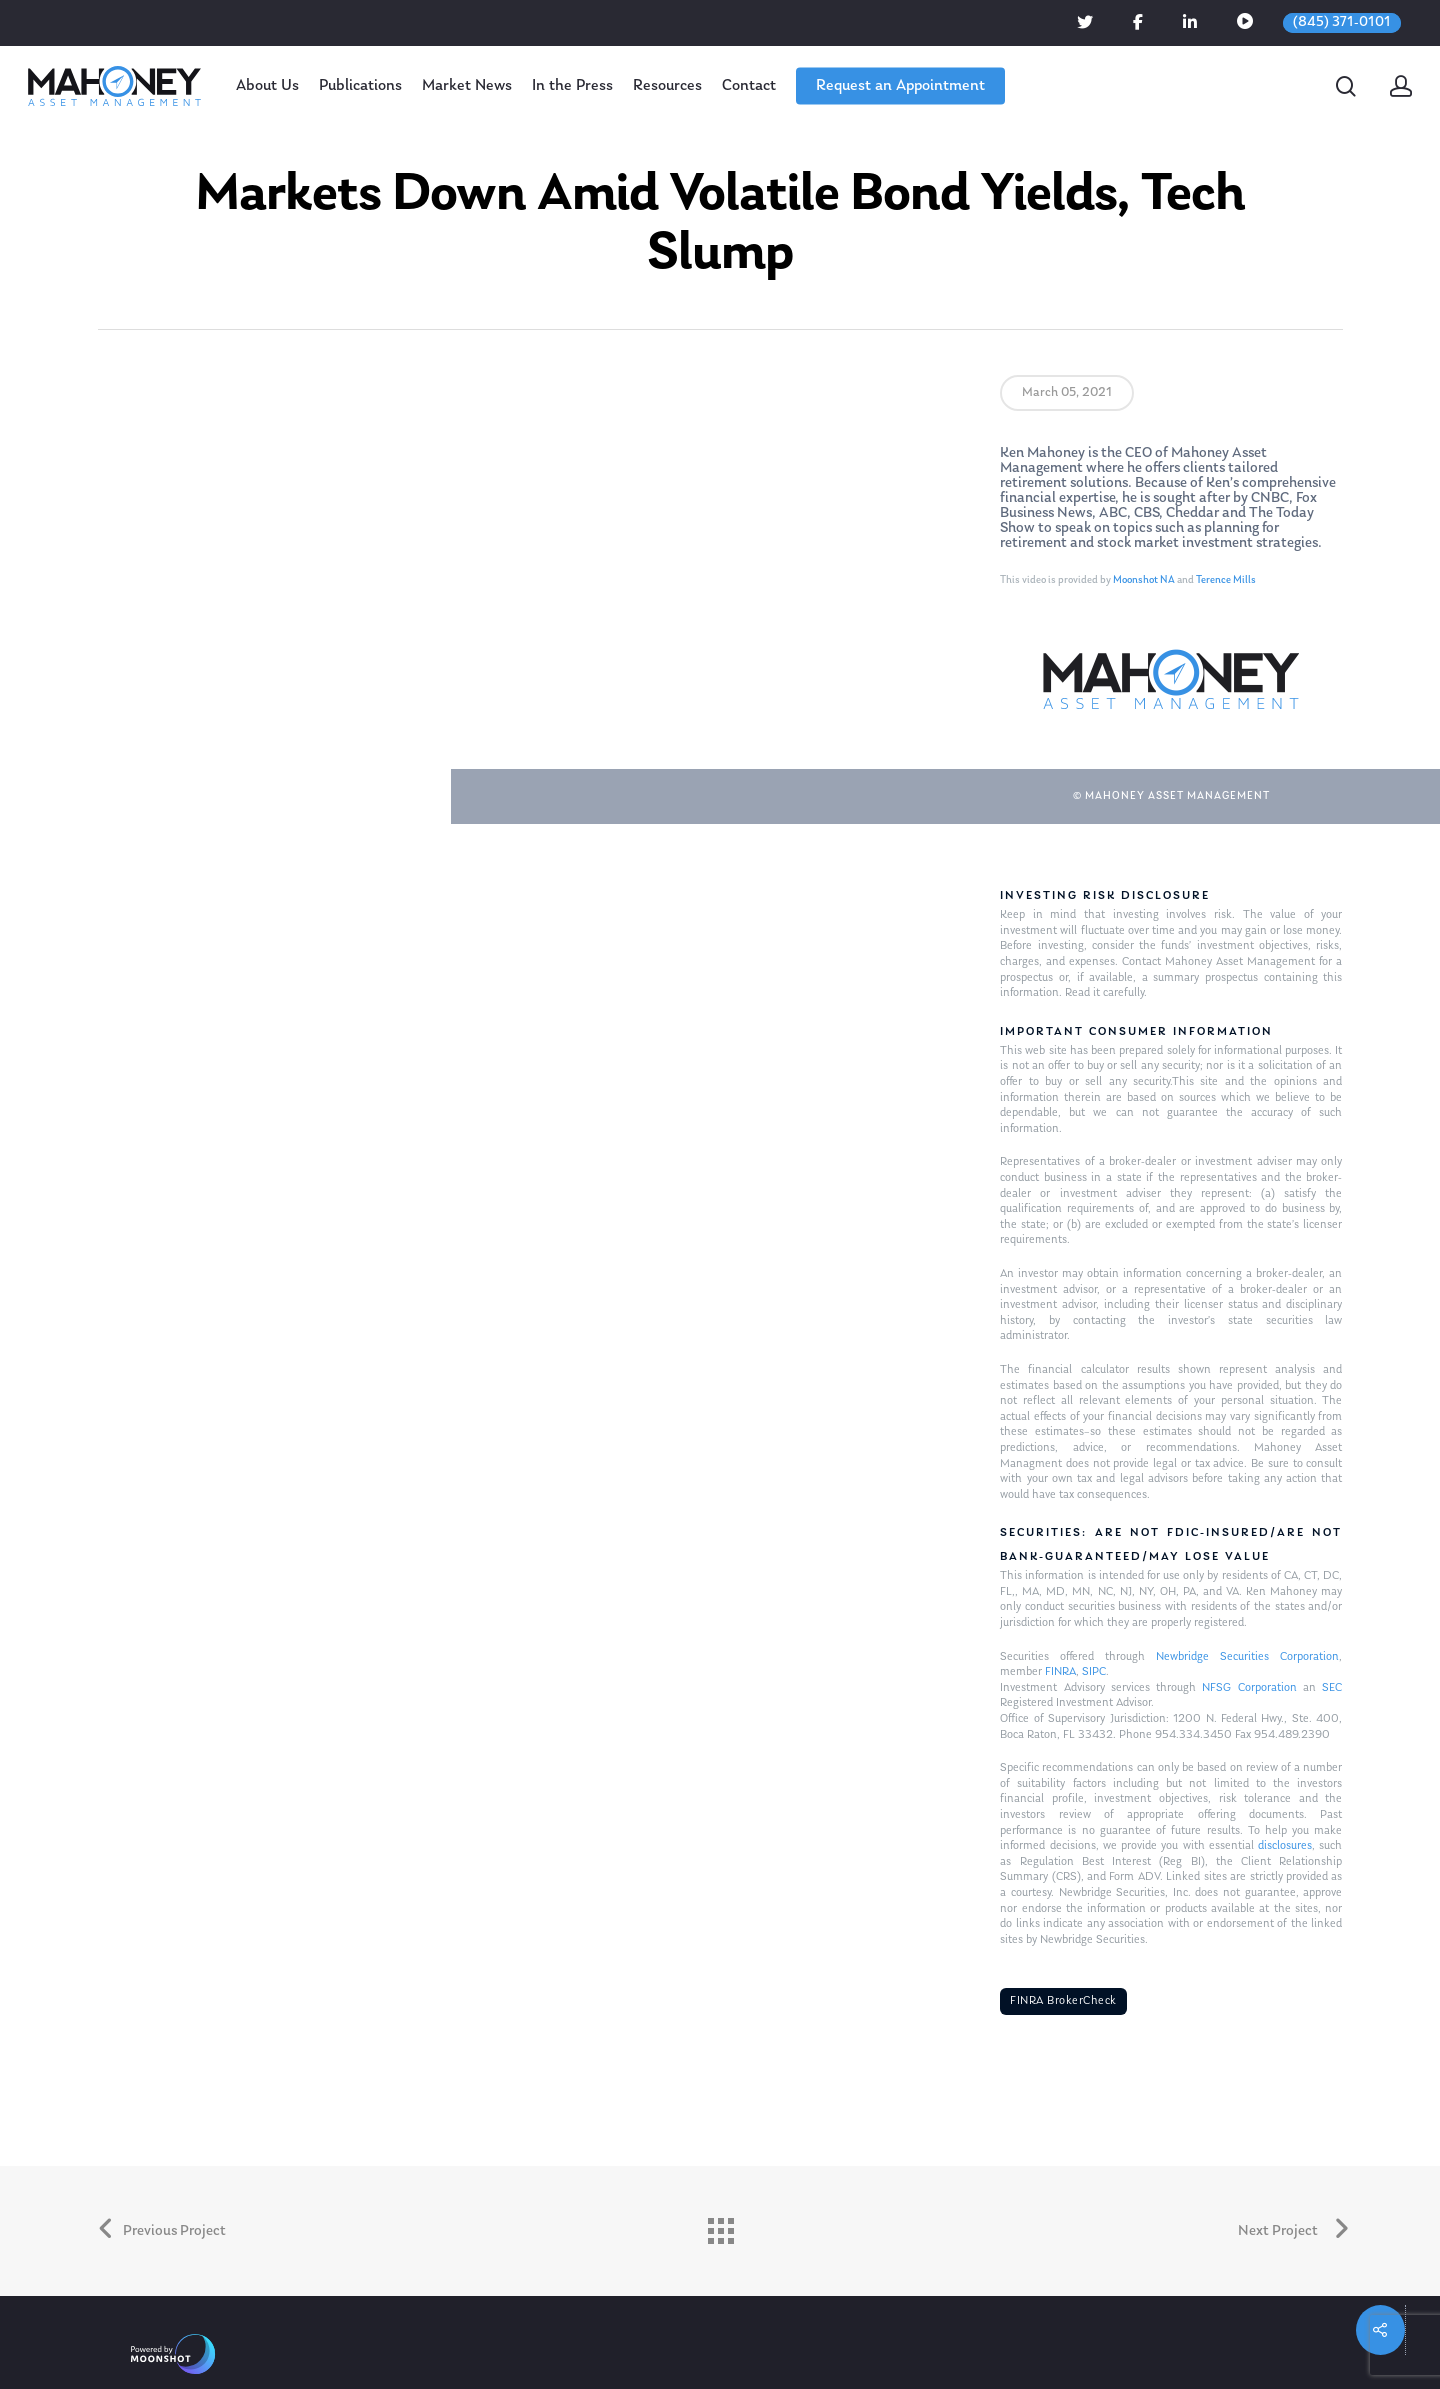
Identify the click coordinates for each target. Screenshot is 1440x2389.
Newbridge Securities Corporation (1247, 1657)
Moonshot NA (1144, 580)
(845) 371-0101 (1342, 22)
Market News (467, 86)
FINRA (1060, 1672)
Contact (749, 86)
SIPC (1094, 1672)
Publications (360, 86)
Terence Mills (1226, 580)
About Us (267, 86)
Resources (667, 86)
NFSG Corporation (1249, 1688)
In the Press (572, 86)
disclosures (1285, 1846)
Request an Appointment (900, 86)
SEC (1332, 1688)
